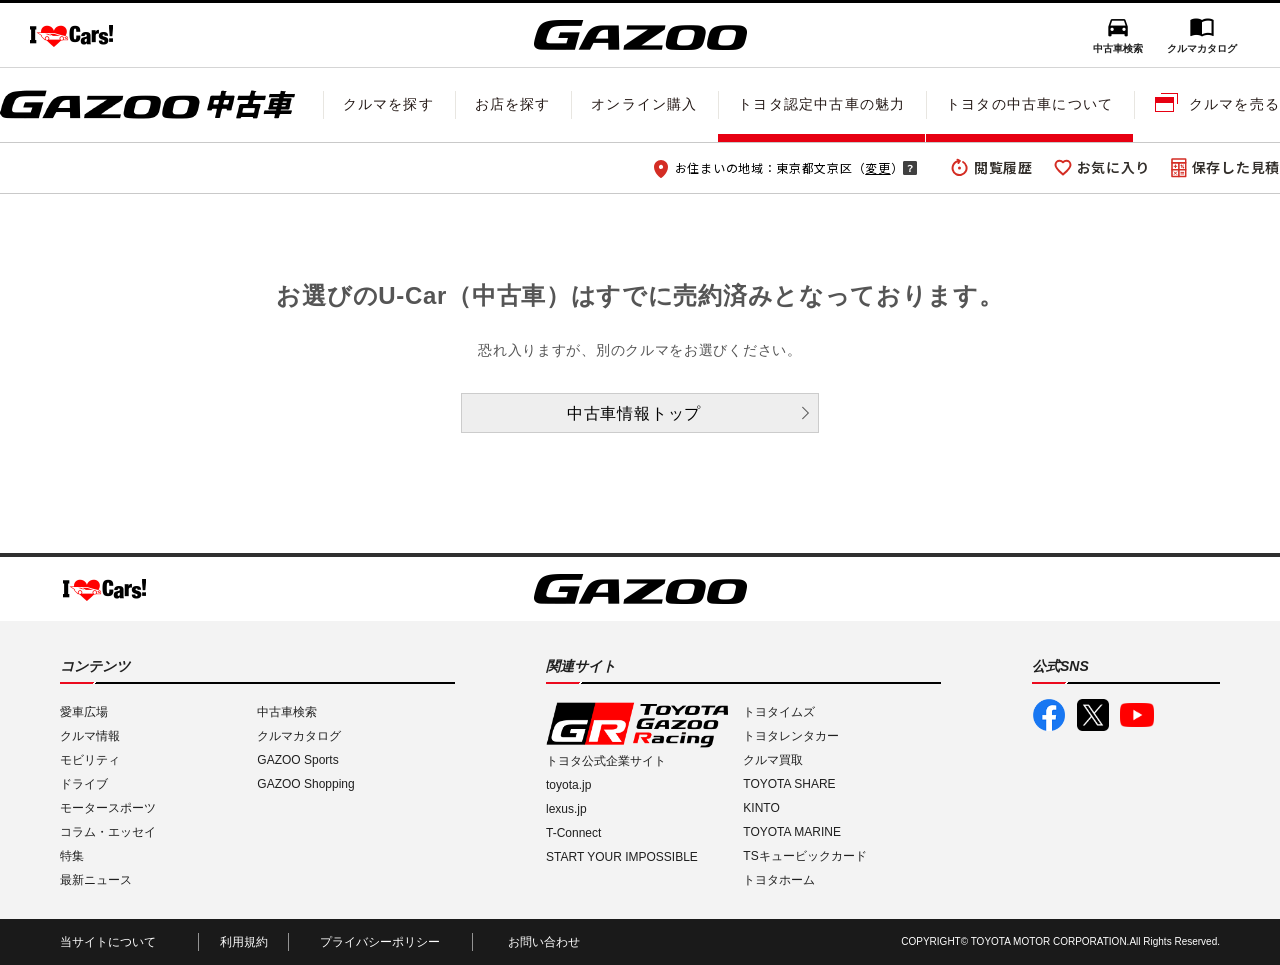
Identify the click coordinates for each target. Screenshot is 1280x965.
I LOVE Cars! (71, 36)
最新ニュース (96, 880)
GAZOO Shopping (305, 784)
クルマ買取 (773, 760)
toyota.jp (568, 785)
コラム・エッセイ (108, 832)
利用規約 (244, 942)
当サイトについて (108, 942)
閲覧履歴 (1003, 167)
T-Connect (573, 833)
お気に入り (1114, 167)
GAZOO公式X (1093, 715)
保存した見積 (1236, 167)
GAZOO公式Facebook (1049, 715)
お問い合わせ (544, 942)
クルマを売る (1234, 104)
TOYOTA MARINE (792, 832)
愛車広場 (84, 712)
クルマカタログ (1202, 48)
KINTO (761, 808)
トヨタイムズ (779, 712)
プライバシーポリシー (380, 942)
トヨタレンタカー (791, 736)
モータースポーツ (108, 808)
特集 (72, 856)
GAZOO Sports (297, 760)
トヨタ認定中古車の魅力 (821, 104)
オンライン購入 (644, 104)
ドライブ (84, 784)
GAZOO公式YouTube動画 (1137, 715)
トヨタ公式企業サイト (606, 761)
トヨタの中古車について (1029, 104)
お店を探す (513, 104)
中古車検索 (1118, 48)
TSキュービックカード (804, 856)
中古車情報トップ (634, 413)
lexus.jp (566, 809)
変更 (877, 167)
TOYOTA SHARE (789, 784)
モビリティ (90, 760)
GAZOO (640, 35)
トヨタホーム (779, 880)
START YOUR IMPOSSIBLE (622, 857)
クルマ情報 (90, 736)
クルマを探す (388, 104)
